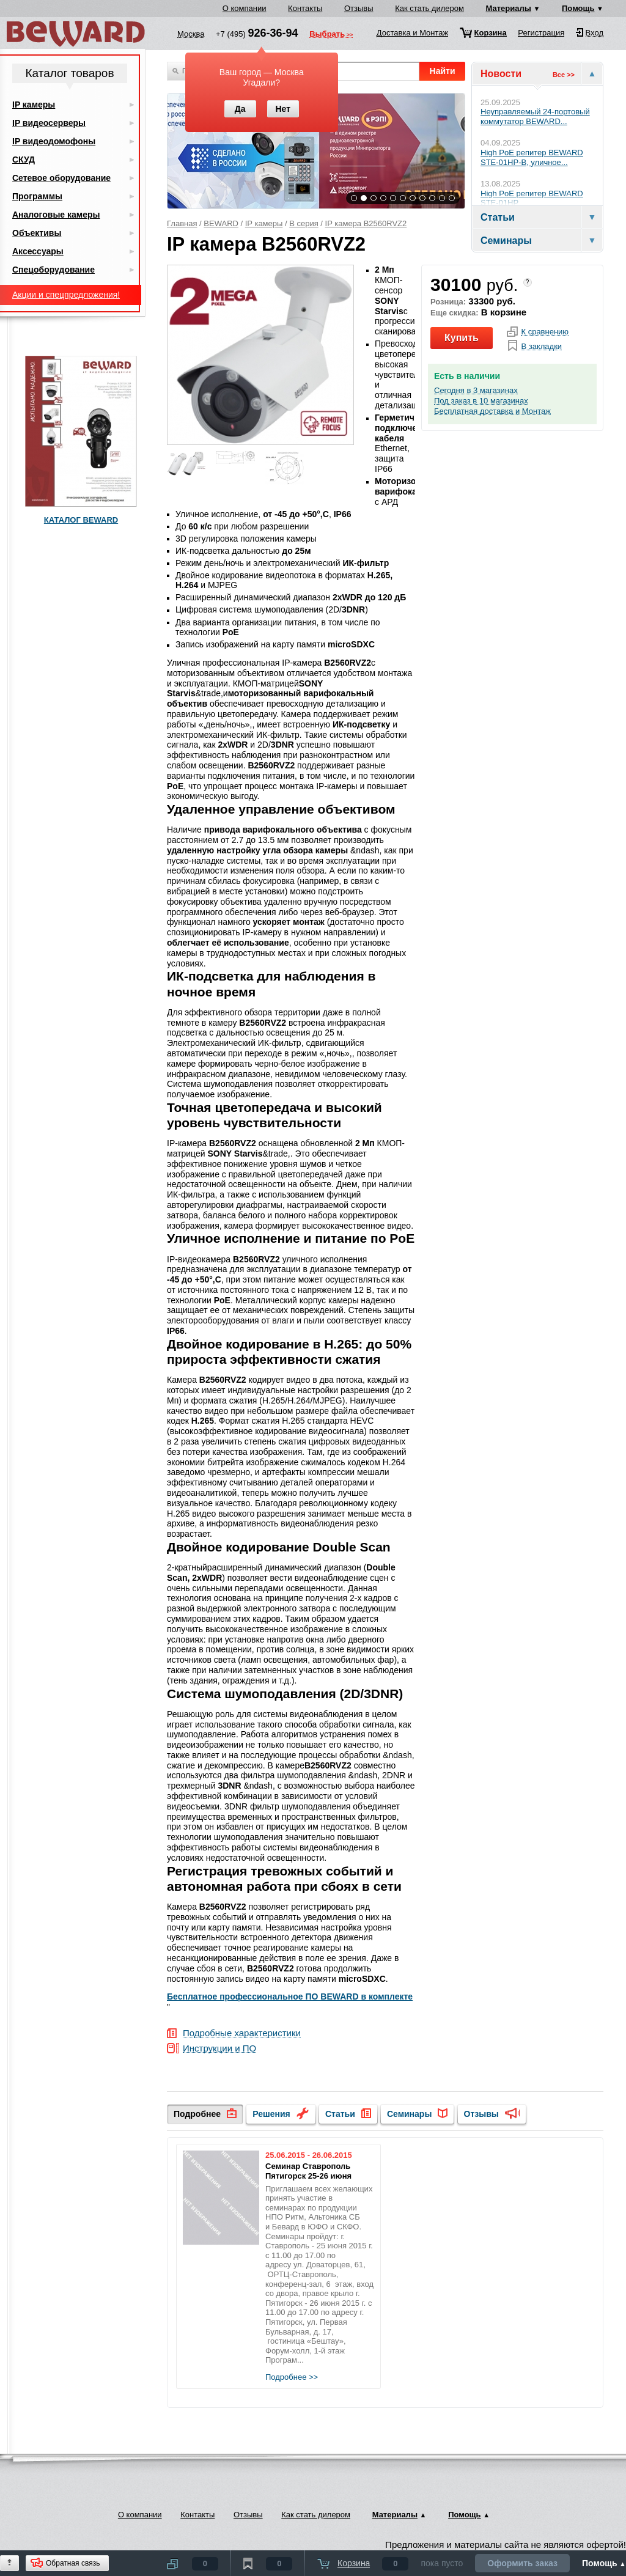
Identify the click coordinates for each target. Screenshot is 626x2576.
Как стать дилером (429, 8)
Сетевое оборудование (61, 178)
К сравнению (545, 332)
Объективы (36, 233)
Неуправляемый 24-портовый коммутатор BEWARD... (535, 116)
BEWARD (221, 223)
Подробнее (197, 2114)
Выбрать (327, 35)
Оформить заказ (522, 2563)
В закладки (541, 346)
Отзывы (359, 8)
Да (240, 109)
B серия (304, 223)
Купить (461, 338)
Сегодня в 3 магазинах (476, 390)
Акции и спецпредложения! (66, 295)
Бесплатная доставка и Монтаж (492, 411)
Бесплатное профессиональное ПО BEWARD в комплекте (290, 1996)
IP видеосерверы (49, 123)
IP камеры (264, 223)
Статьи (340, 2114)
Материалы (508, 8)
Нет (282, 109)
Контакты (305, 8)
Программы (37, 196)
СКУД (23, 159)
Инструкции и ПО (219, 2049)
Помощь (578, 8)
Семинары (409, 2114)
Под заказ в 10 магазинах (481, 401)
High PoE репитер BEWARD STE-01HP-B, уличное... (532, 157)
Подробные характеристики (242, 2033)
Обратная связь (73, 2563)
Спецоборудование (53, 269)
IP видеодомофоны (53, 141)
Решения (271, 2114)
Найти (442, 71)
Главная (182, 223)
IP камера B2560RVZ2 (366, 223)
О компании (245, 8)
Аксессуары (38, 251)
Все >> (564, 74)
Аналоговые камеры (56, 214)
